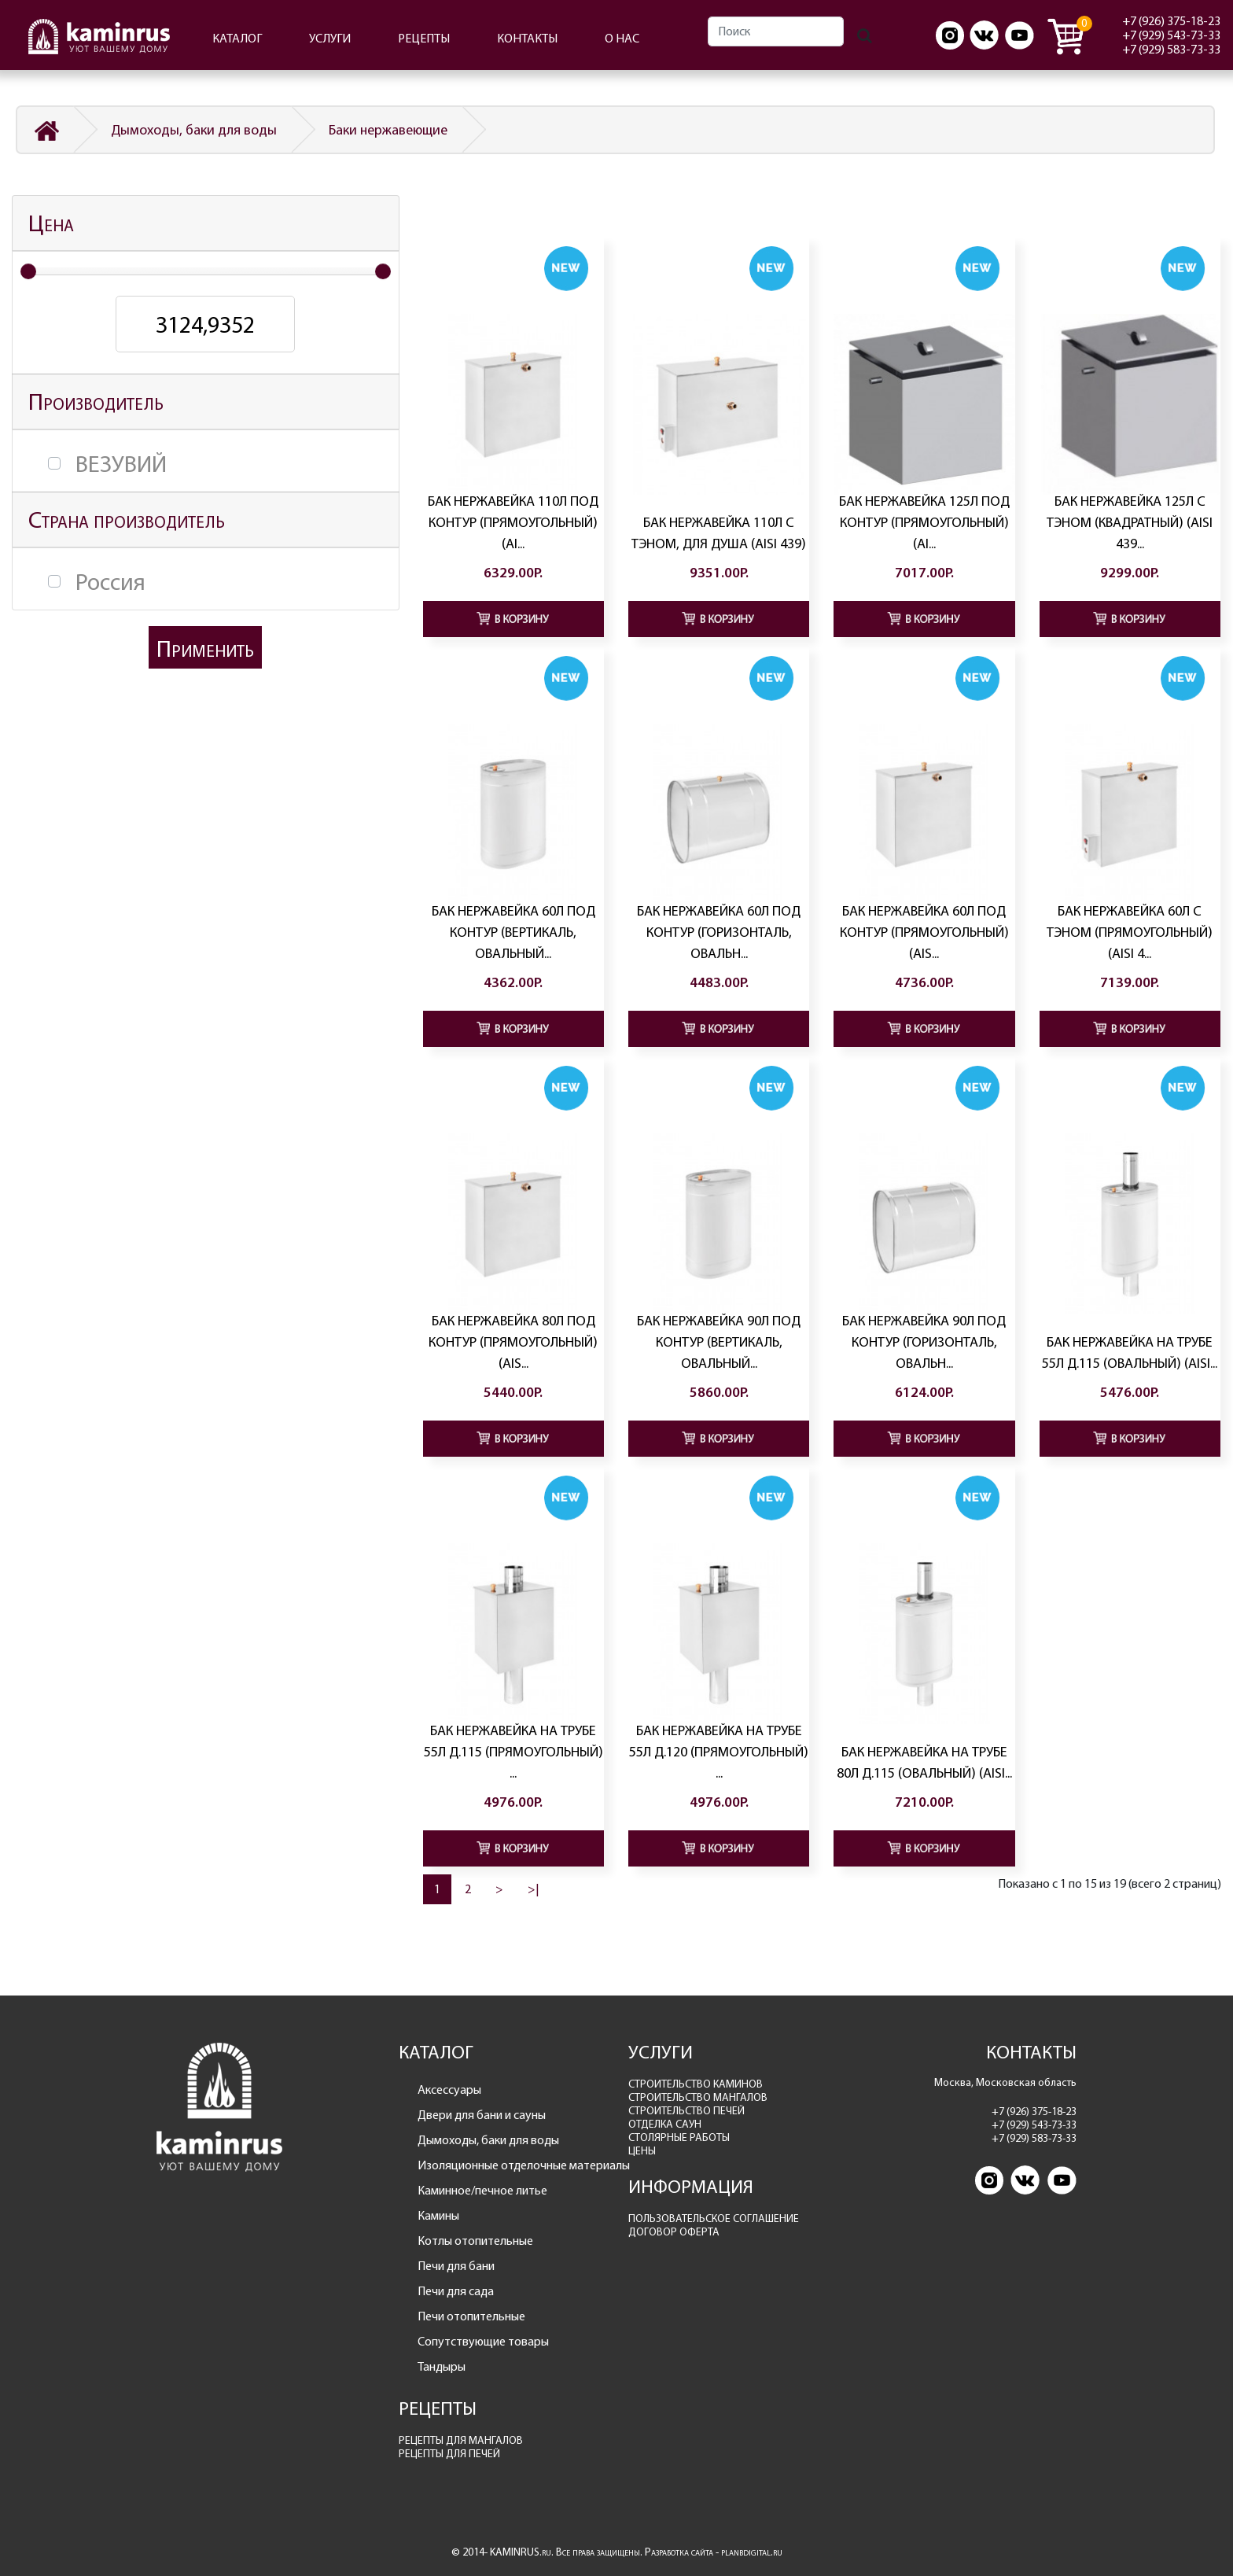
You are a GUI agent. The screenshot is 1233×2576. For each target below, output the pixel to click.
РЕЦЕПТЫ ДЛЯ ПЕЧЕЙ (449, 2453)
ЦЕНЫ (642, 2151)
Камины (438, 2215)
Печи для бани (456, 2265)
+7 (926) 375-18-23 (1171, 20)
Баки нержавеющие (388, 129)
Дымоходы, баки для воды (194, 129)
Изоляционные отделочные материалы (511, 2165)
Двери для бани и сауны (482, 2114)
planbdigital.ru (751, 2552)
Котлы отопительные (475, 2240)
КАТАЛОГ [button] (237, 38)
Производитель (96, 401)
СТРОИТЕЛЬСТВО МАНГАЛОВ (697, 2097)
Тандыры (442, 2366)
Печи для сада (456, 2290)
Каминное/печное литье (482, 2190)
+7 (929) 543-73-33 (1171, 35)
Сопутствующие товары (483, 2341)
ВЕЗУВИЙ (121, 464)
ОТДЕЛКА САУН (664, 2124)
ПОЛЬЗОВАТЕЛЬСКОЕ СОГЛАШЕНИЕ (713, 2218)
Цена (51, 223)
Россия (110, 582)
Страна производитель (126, 519)
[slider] (28, 271)
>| (533, 1888)
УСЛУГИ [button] (330, 38)
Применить (205, 648)
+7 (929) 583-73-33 (1171, 49)
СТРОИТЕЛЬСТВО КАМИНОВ (695, 2084)
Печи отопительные (471, 2316)
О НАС (622, 38)
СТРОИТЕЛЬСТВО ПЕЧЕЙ (686, 2110)
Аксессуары (449, 2089)
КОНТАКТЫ (527, 38)
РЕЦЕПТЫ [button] (424, 38)
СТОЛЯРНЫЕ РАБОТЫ (679, 2137)
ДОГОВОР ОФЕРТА (674, 2232)
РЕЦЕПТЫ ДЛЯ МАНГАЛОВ (461, 2440)
